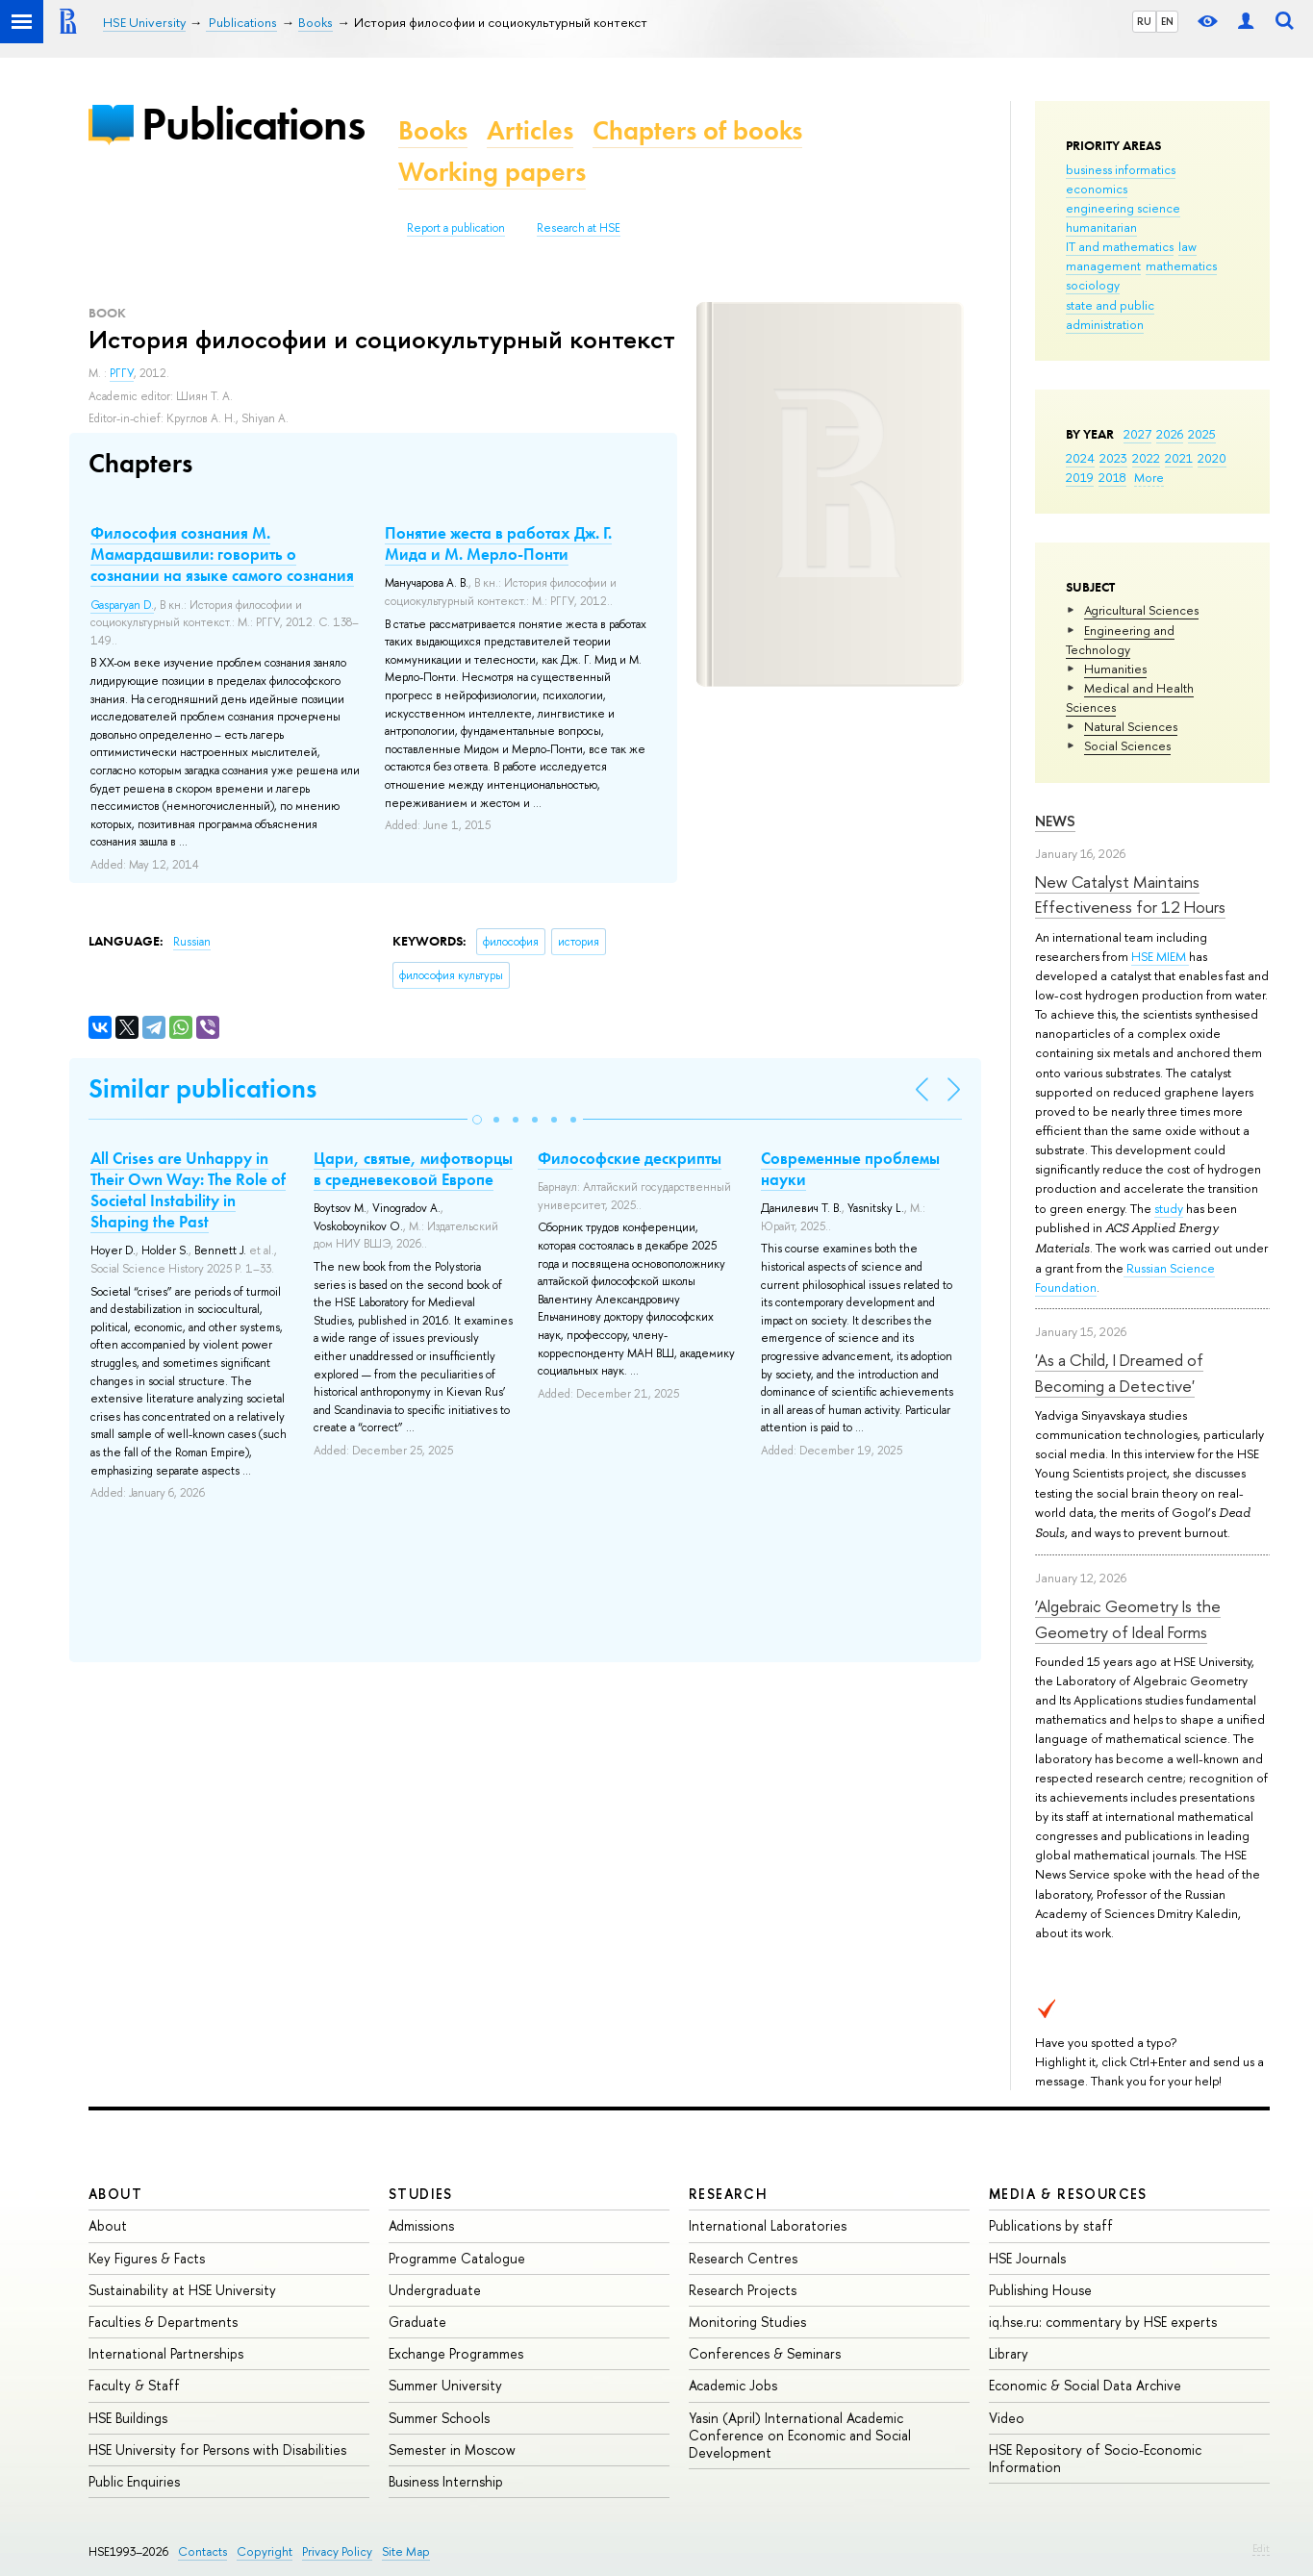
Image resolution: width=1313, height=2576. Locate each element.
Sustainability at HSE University (182, 2290)
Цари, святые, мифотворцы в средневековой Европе (413, 1169)
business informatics (1120, 169)
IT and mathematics (1120, 246)
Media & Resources (1068, 2194)
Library (1008, 2353)
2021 (1179, 458)
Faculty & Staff (134, 2385)
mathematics (1181, 265)
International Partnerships (165, 2353)
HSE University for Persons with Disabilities (217, 2449)
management (1103, 265)
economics (1096, 188)
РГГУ (122, 373)
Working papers (492, 172)
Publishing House (1040, 2290)
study (1168, 1208)
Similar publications (202, 1088)
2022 (1146, 458)
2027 (1137, 433)
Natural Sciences (1130, 726)
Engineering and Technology (1120, 639)
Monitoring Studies (747, 2321)
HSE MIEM (1160, 956)
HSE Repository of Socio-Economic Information (1095, 2458)
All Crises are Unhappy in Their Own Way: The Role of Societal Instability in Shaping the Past (188, 1190)
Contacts (202, 2551)
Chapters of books (697, 130)
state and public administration (1110, 314)
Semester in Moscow (452, 2449)
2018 (1112, 477)
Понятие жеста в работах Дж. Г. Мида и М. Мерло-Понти (498, 543)
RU (1144, 21)
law (1187, 246)
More (1149, 477)
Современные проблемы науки (850, 1169)
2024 (1080, 458)
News (1055, 821)
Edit (1261, 2548)
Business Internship (446, 2481)
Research (728, 2194)
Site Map (406, 2551)
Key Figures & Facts (146, 2258)
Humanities (1115, 668)
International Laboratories (767, 2225)
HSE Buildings (127, 2418)
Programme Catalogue (457, 2258)
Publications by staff (1051, 2225)
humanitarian (1101, 227)
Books (432, 130)
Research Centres (743, 2258)
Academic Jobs (733, 2385)
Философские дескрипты (629, 1158)
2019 (1080, 477)
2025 (1202, 433)
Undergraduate (435, 2290)
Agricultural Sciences (1141, 610)
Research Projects (742, 2290)
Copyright (264, 2551)
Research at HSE (578, 228)
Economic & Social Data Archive (1085, 2385)
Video (1006, 2418)
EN (1167, 21)
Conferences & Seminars (765, 2353)
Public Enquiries (134, 2481)
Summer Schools (439, 2418)
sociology (1093, 284)
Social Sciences (1127, 745)
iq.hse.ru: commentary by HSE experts (1103, 2321)
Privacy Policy (337, 2551)
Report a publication (456, 228)
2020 (1212, 458)
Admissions (421, 2225)
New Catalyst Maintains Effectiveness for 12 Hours (1130, 894)
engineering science (1123, 207)
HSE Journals (1027, 2258)
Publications (253, 123)
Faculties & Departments (163, 2321)
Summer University (445, 2385)
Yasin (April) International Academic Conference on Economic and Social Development (800, 2435)
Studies (421, 2194)
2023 (1113, 458)
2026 (1169, 433)
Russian (192, 941)
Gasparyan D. (122, 605)
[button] (477, 1119)
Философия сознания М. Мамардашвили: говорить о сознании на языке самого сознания (222, 554)
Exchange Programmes (456, 2353)
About (115, 2194)
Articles (530, 130)
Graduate (417, 2321)
